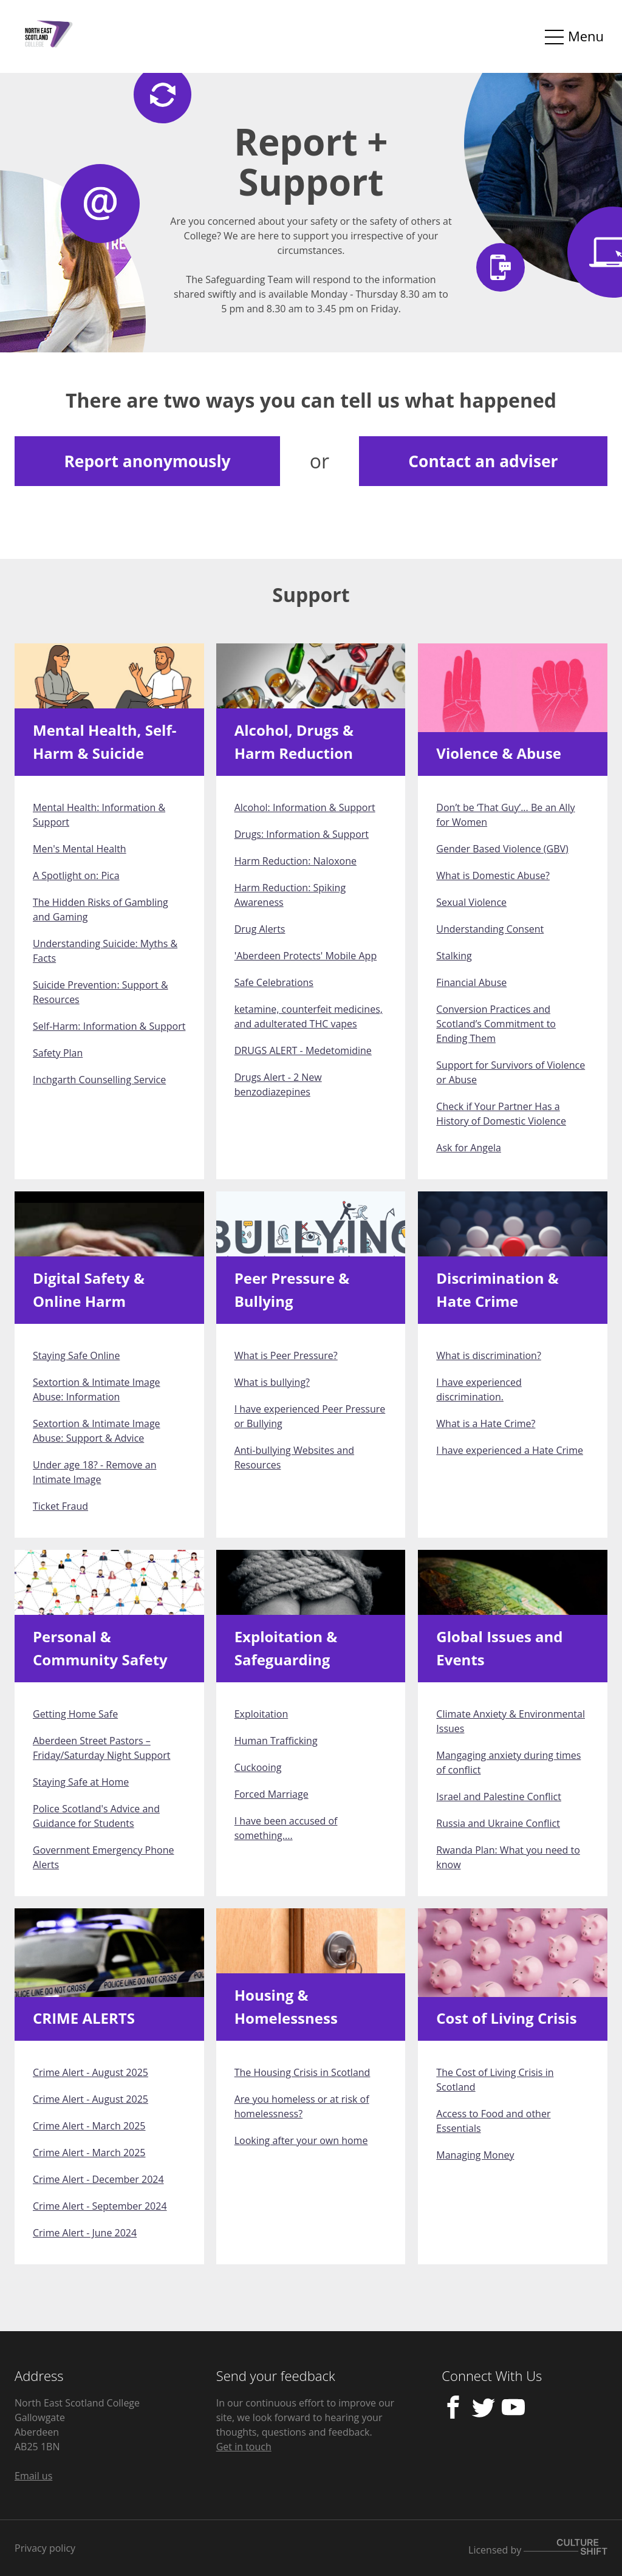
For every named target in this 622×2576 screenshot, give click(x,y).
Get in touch (244, 2446)
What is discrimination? (488, 1355)
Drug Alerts (259, 929)
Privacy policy (45, 2548)
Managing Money (475, 2155)
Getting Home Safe (75, 1714)
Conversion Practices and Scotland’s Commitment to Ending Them (496, 1023)
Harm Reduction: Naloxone (295, 861)
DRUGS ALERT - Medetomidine (303, 1050)
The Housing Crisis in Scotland (302, 2072)
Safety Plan (58, 1053)
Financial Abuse (471, 982)
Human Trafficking (276, 1740)
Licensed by (537, 2548)
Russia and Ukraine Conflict (498, 1823)
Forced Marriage (271, 1794)
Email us (33, 2475)
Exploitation (261, 1714)
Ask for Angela (468, 1147)
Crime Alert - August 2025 (90, 2072)
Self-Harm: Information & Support (109, 1026)
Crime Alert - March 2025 (89, 2125)
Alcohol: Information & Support (304, 807)
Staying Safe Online (76, 1355)
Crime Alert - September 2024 (100, 2206)
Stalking (453, 955)
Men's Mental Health (79, 848)
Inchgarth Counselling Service (99, 1079)
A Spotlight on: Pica (76, 875)
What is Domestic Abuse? (493, 875)
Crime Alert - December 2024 (98, 2179)
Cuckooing (258, 1767)
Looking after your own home (301, 2140)
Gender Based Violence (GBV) (502, 848)
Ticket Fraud (60, 1506)
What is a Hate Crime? (485, 1423)
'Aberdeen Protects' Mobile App (305, 955)
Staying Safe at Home (81, 1782)
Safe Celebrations (273, 982)
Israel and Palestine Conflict (498, 1796)
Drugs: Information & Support (301, 834)
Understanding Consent (490, 929)
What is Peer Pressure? (286, 1355)
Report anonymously (147, 461)
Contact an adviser (483, 461)
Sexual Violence (471, 902)
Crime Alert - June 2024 (85, 2232)
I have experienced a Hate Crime (509, 1450)
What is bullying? (272, 1382)
